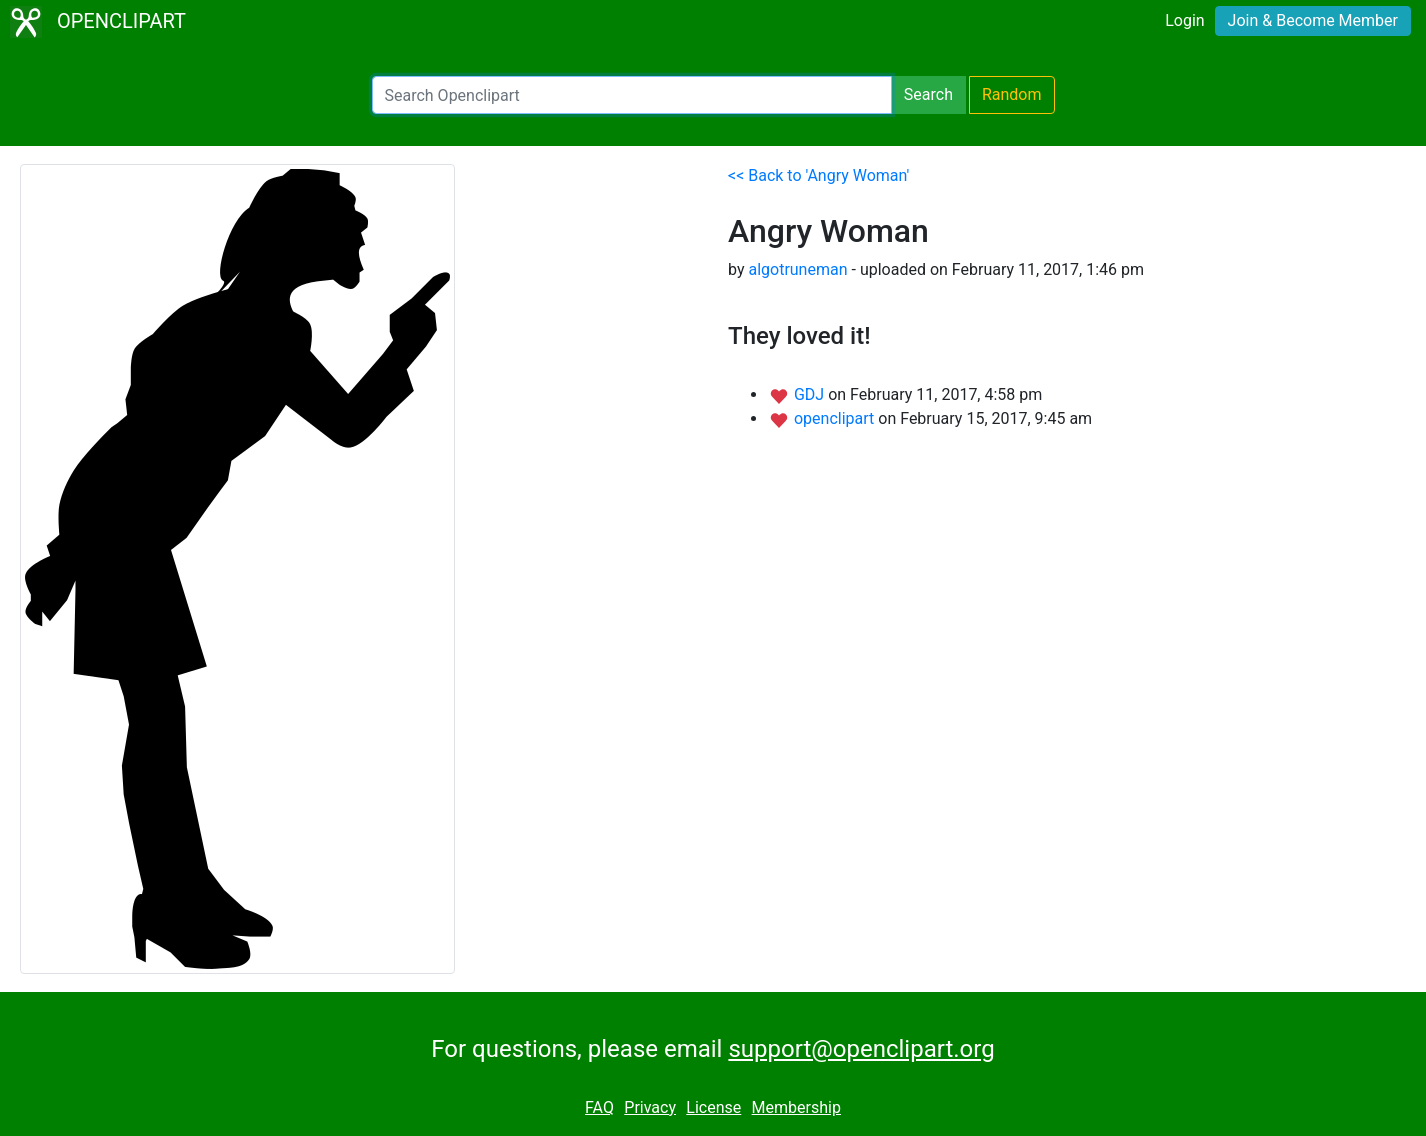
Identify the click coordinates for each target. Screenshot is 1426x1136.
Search (928, 94)
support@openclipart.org (861, 1049)
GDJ (811, 394)
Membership (796, 1107)
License (713, 1107)
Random (1012, 94)
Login (1184, 20)
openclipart (836, 418)
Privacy (650, 1107)
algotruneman (797, 269)
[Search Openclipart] (632, 95)
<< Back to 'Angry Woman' (818, 175)
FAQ (599, 1107)
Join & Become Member (1313, 20)
